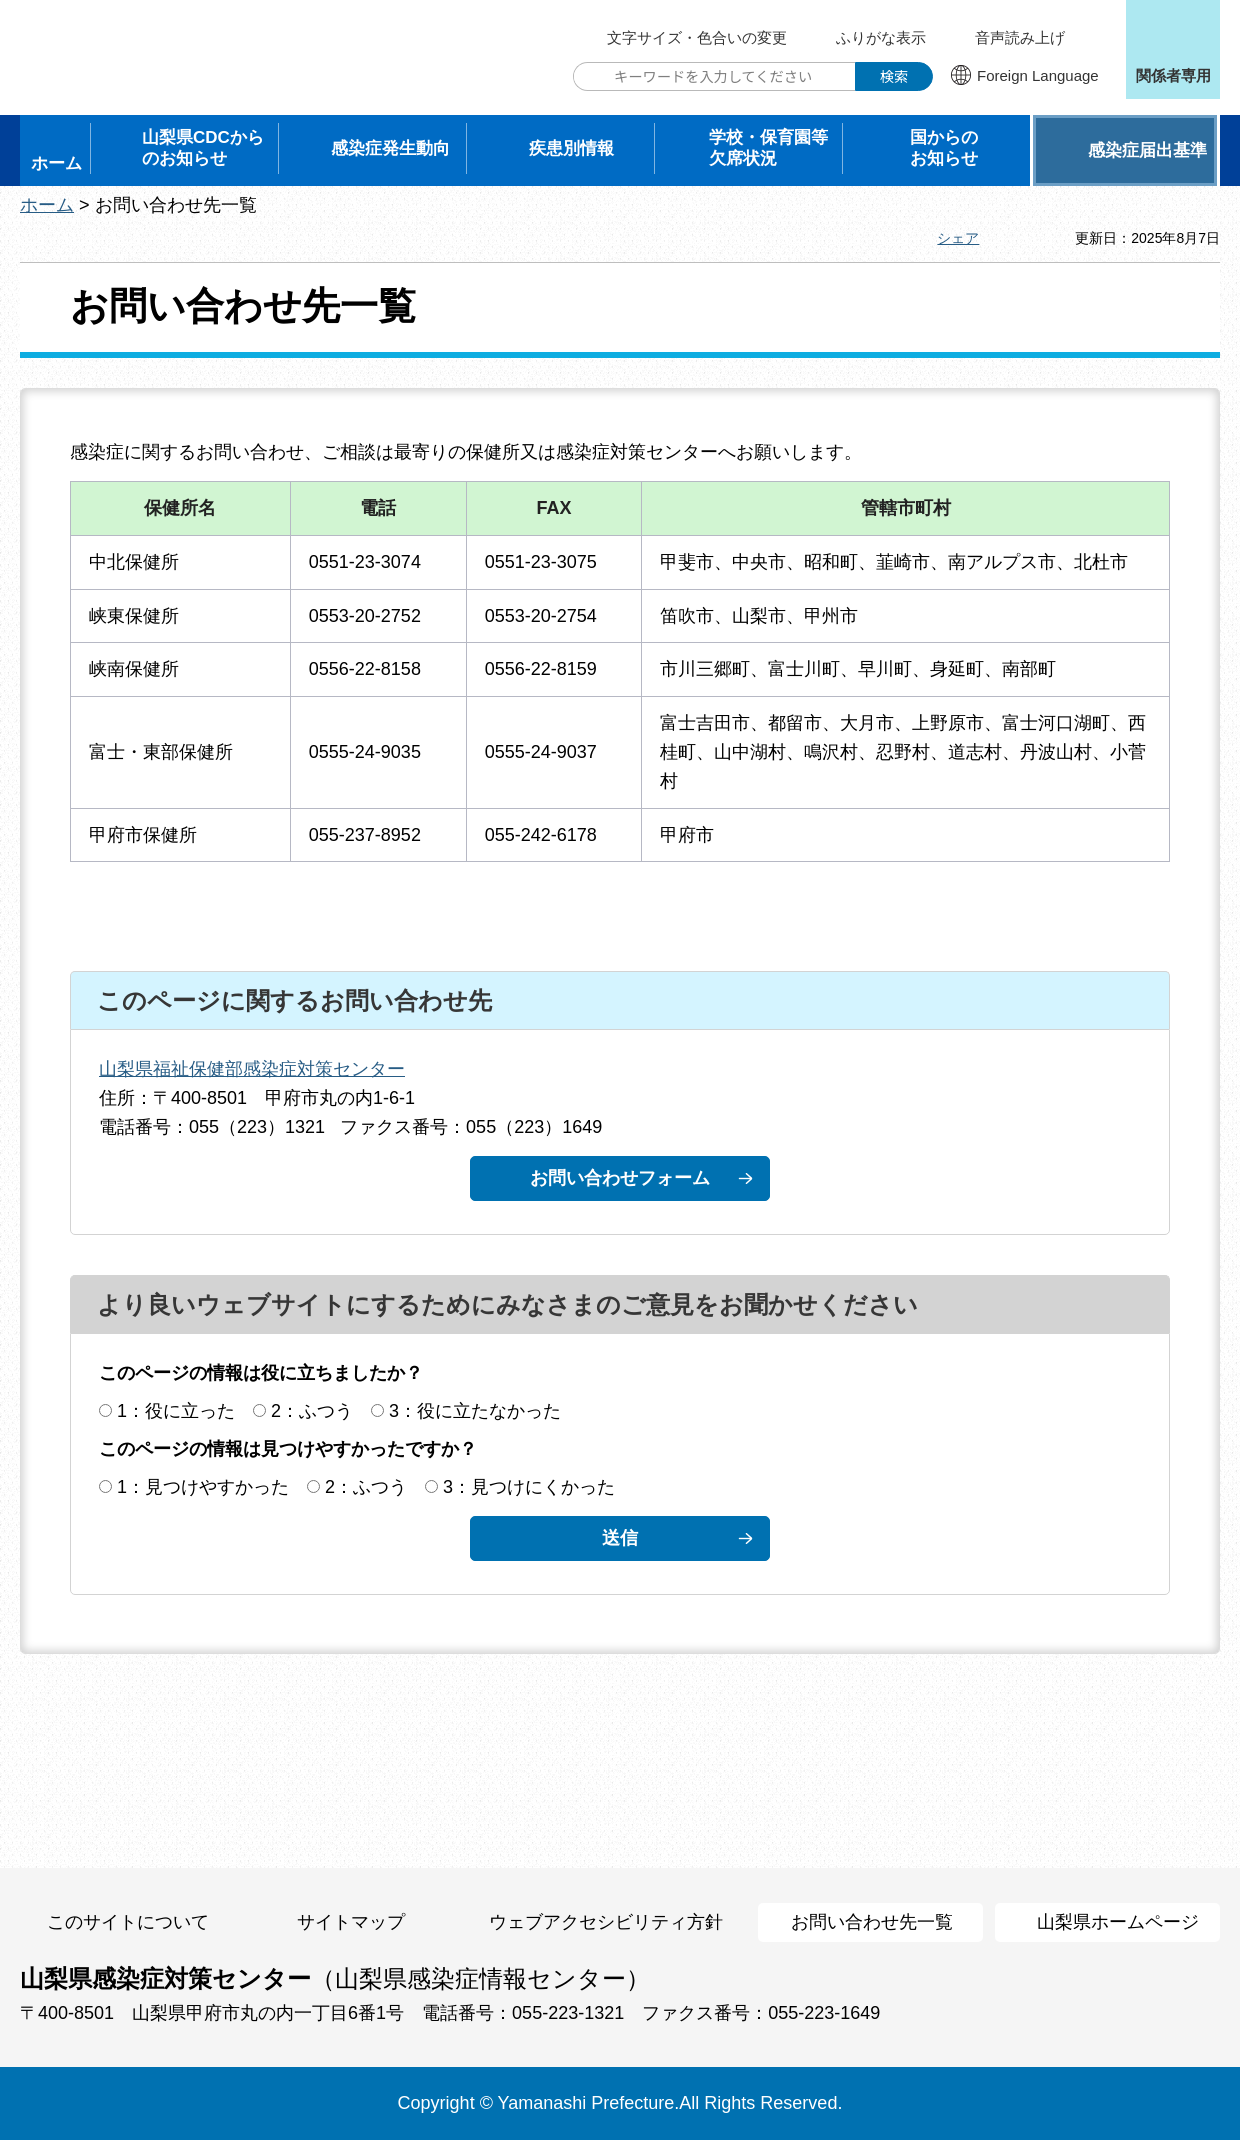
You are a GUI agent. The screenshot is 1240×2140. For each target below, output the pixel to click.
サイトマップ (351, 1922)
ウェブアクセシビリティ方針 (606, 1922)
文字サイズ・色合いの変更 (697, 37)
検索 (894, 76)
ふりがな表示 (881, 37)
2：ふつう (312, 1411)
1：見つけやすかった (203, 1487)
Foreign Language (1038, 75)
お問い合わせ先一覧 (872, 1922)
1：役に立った (176, 1411)
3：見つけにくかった (529, 1487)
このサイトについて (128, 1922)
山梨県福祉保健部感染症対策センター (252, 1069)
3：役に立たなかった (475, 1411)
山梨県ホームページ (1118, 1922)
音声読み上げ (1020, 37)
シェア (958, 238)
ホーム (47, 205)
